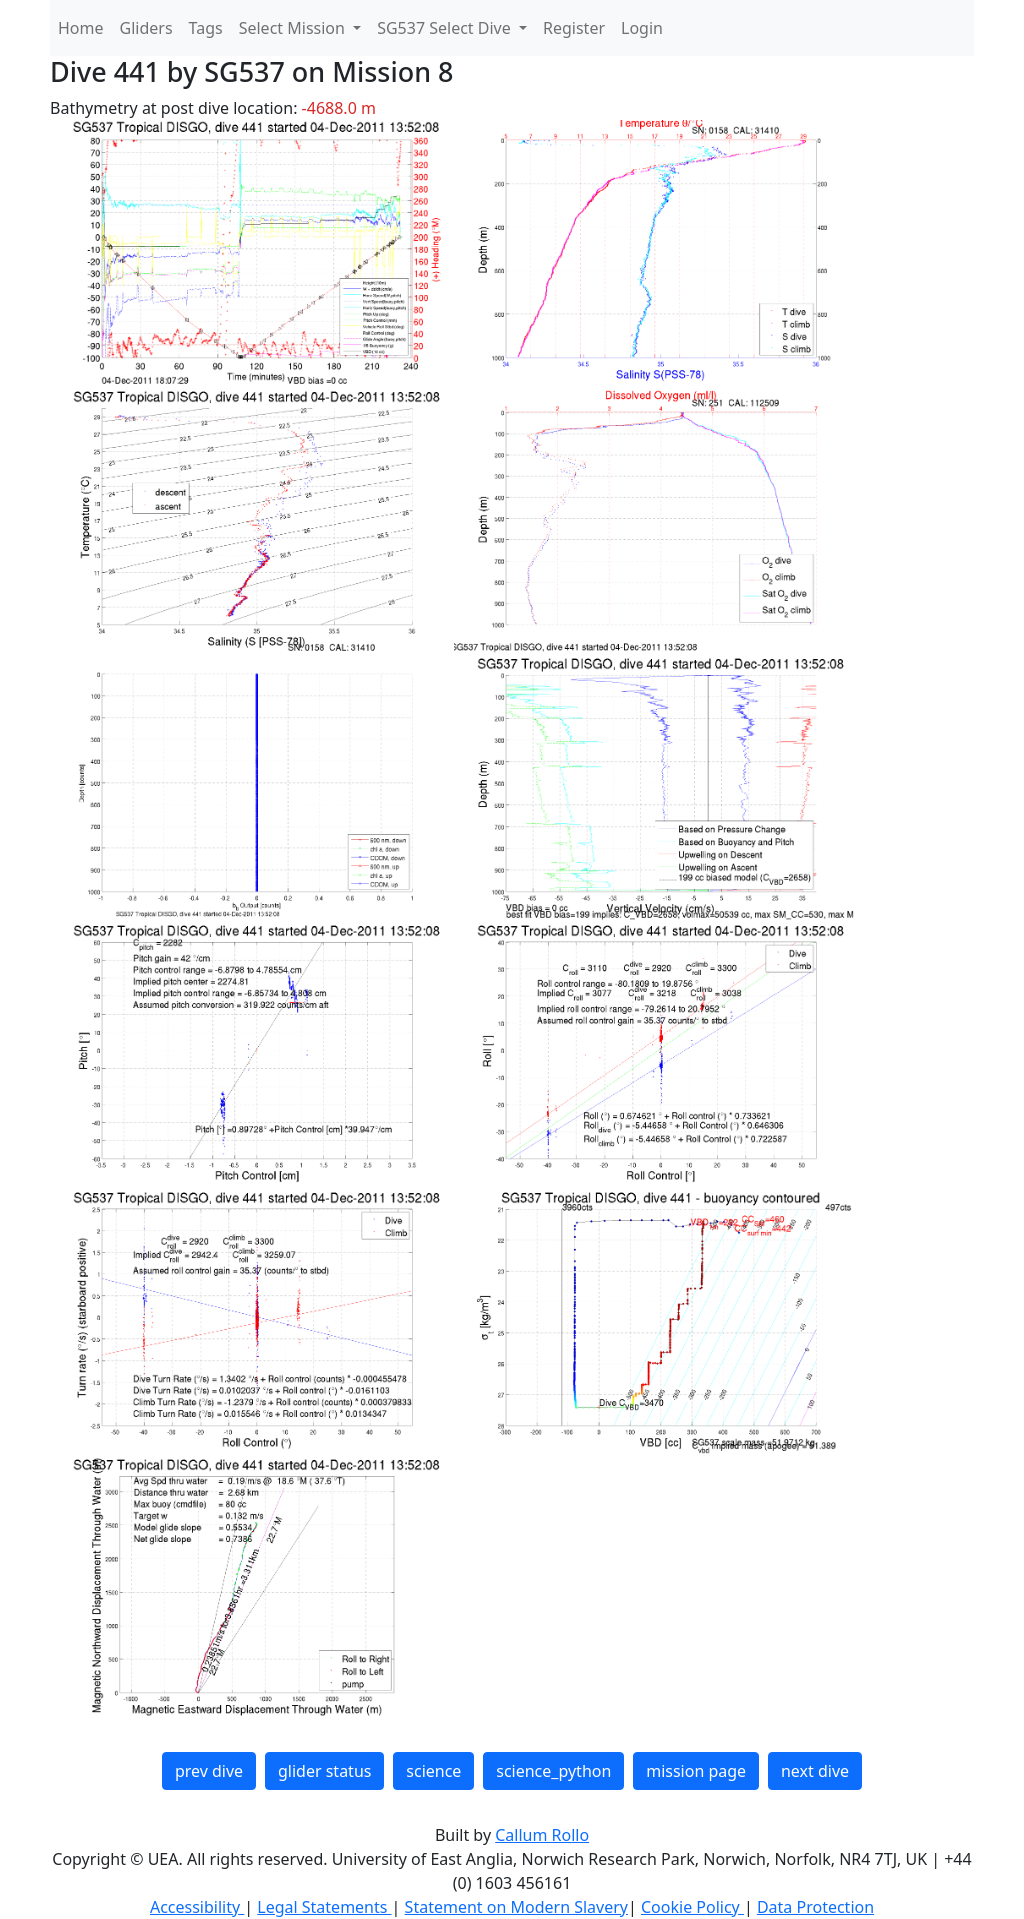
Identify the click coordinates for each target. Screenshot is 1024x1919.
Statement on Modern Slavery (516, 1907)
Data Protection (815, 1907)
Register (574, 28)
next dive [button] (815, 1771)
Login (642, 28)
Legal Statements (324, 1907)
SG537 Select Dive (446, 28)
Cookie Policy (692, 1907)
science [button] (433, 1771)
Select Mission (294, 28)
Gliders (146, 28)
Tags (206, 28)
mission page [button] (696, 1771)
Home (81, 28)
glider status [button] (324, 1771)
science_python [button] (553, 1771)
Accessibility (197, 1907)
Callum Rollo (542, 1835)
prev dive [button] (209, 1771)
